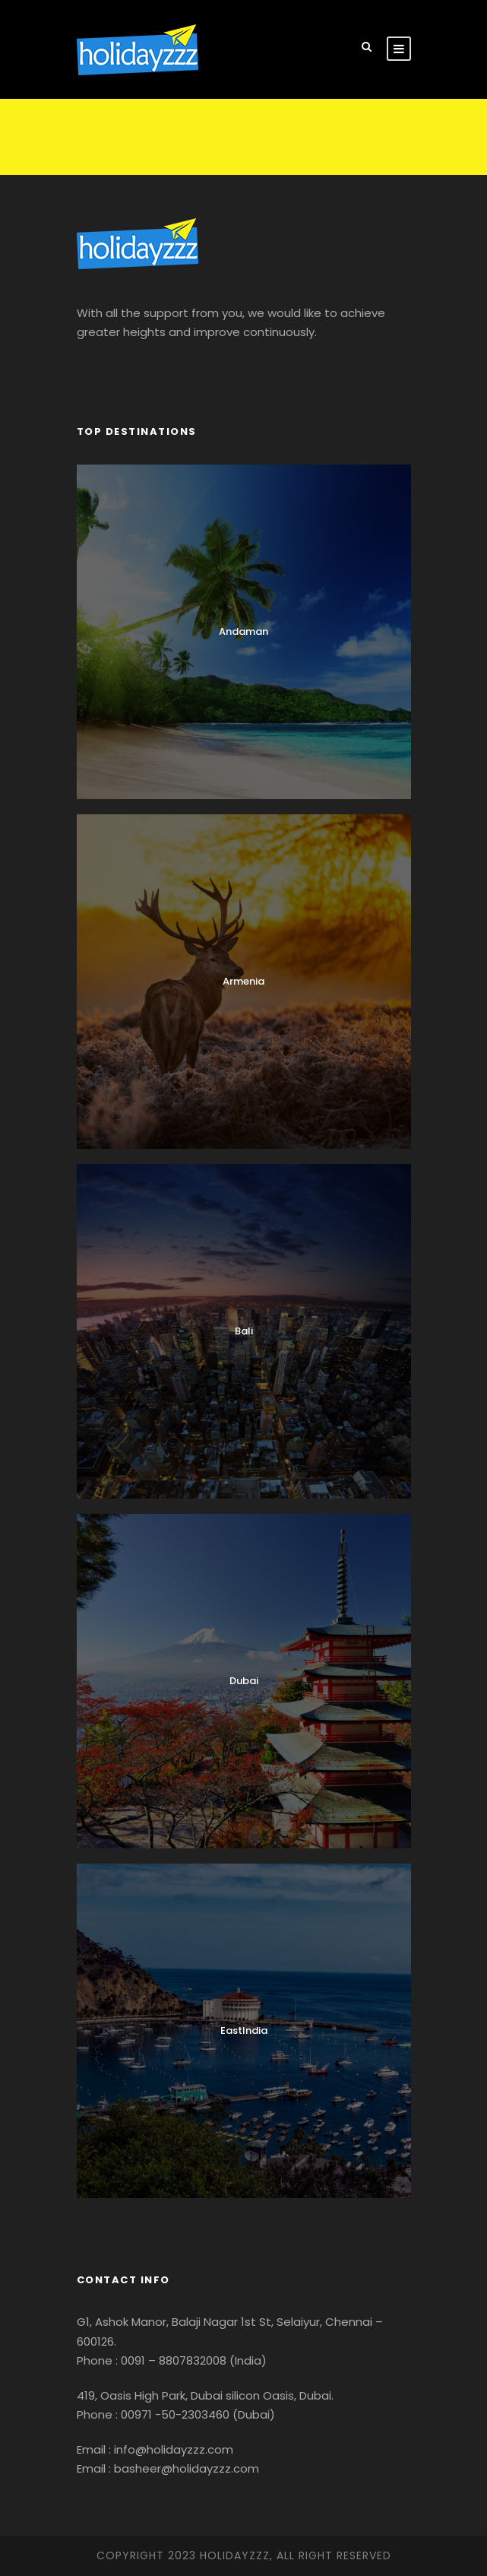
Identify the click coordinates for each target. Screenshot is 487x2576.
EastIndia (243, 2030)
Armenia (243, 981)
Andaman (243, 631)
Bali (244, 1331)
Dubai (243, 1680)
